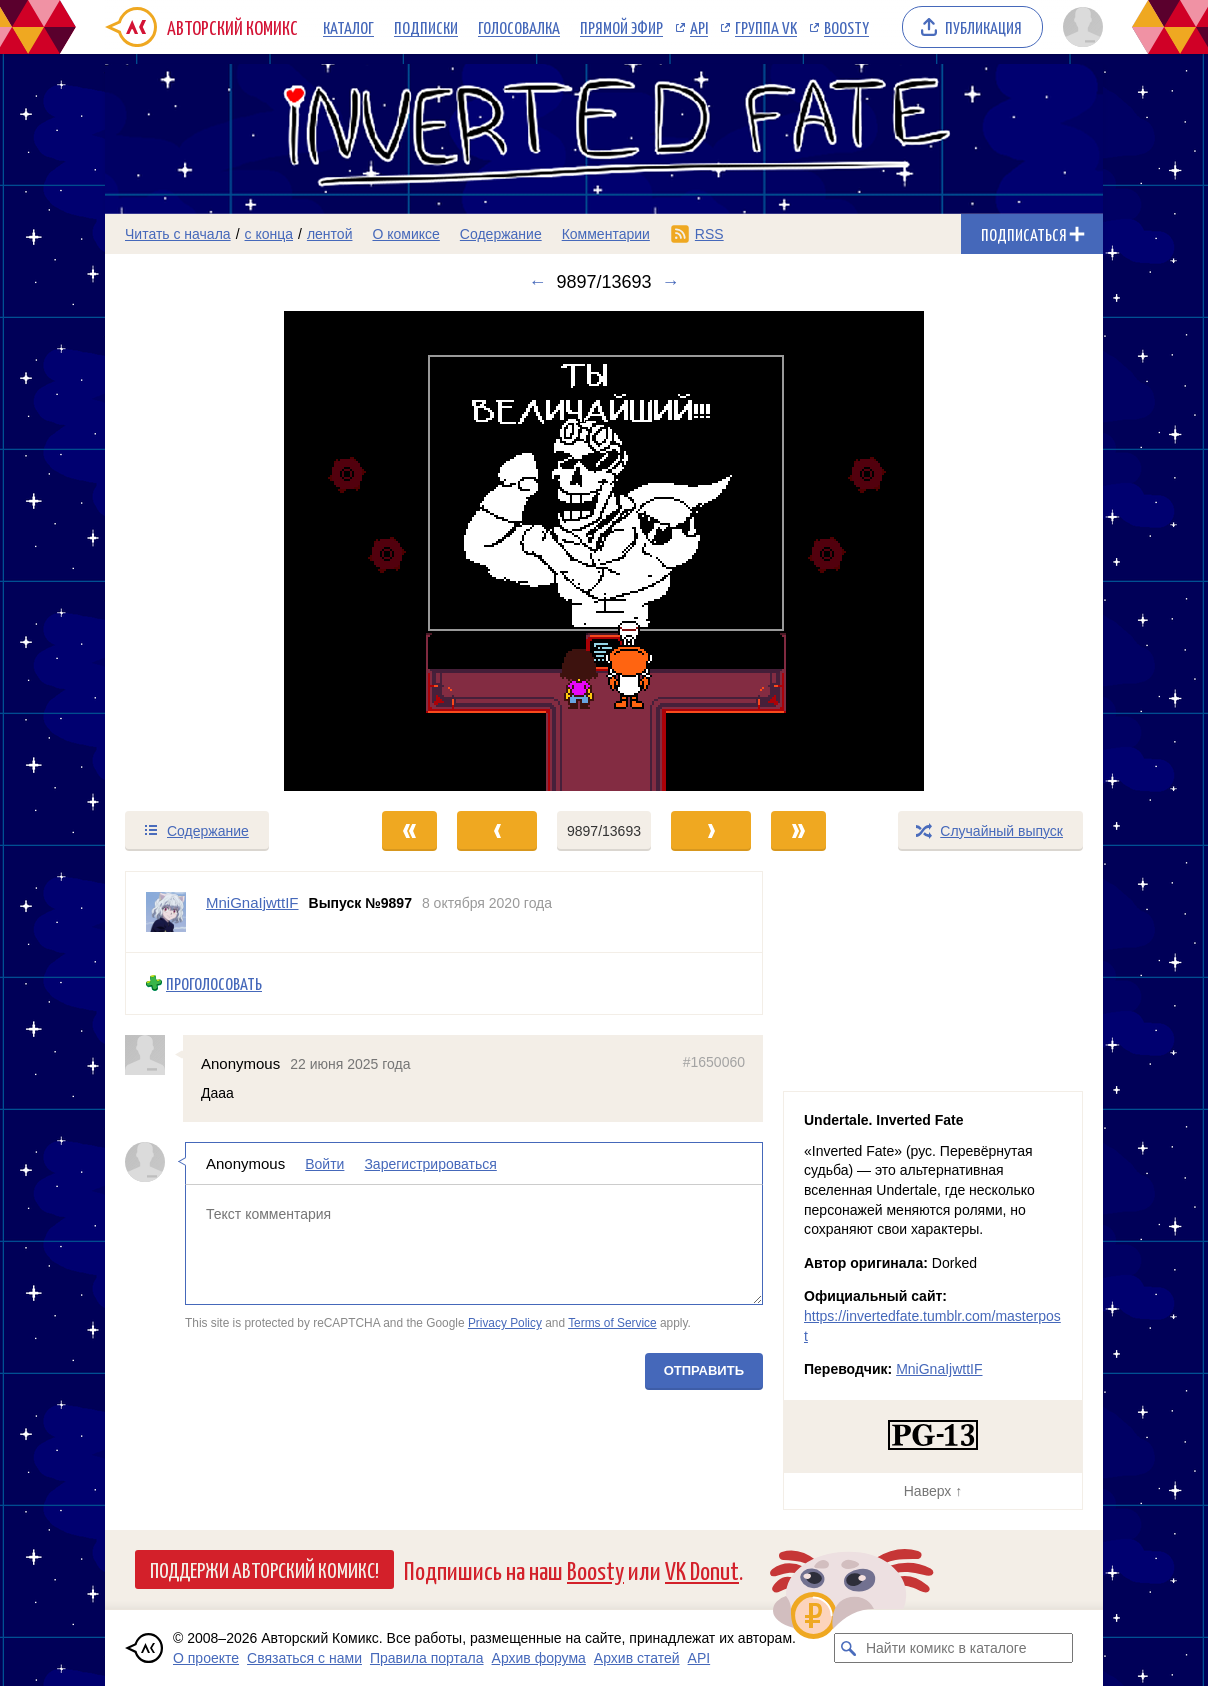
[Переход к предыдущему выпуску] (230, 551)
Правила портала (427, 1658)
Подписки (426, 27)
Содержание (501, 234)
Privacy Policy (505, 1323)
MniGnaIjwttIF (939, 1369)
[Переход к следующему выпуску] (604, 551)
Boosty (846, 27)
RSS (709, 234)
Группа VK (766, 27)
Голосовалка (519, 27)
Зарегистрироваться (430, 1164)
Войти (324, 1164)
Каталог (348, 27)
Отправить (704, 1370)
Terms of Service (612, 1323)
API (699, 27)
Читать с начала (178, 234)
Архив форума (539, 1658)
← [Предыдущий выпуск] (537, 282)
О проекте (206, 1658)
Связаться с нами (304, 1658)
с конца (269, 234)
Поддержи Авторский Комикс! (264, 1569)
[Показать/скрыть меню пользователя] (1079, 27)
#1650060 (714, 1061)
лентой (330, 234)
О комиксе (405, 234)
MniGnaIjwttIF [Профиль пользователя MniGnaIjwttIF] (252, 902)
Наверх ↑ (933, 1491)
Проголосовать (214, 983)
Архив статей (637, 1658)
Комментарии (606, 234)
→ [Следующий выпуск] (671, 282)
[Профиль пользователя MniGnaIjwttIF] (166, 912)
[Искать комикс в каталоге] (849, 1648)
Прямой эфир (621, 27)
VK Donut (702, 1569)
